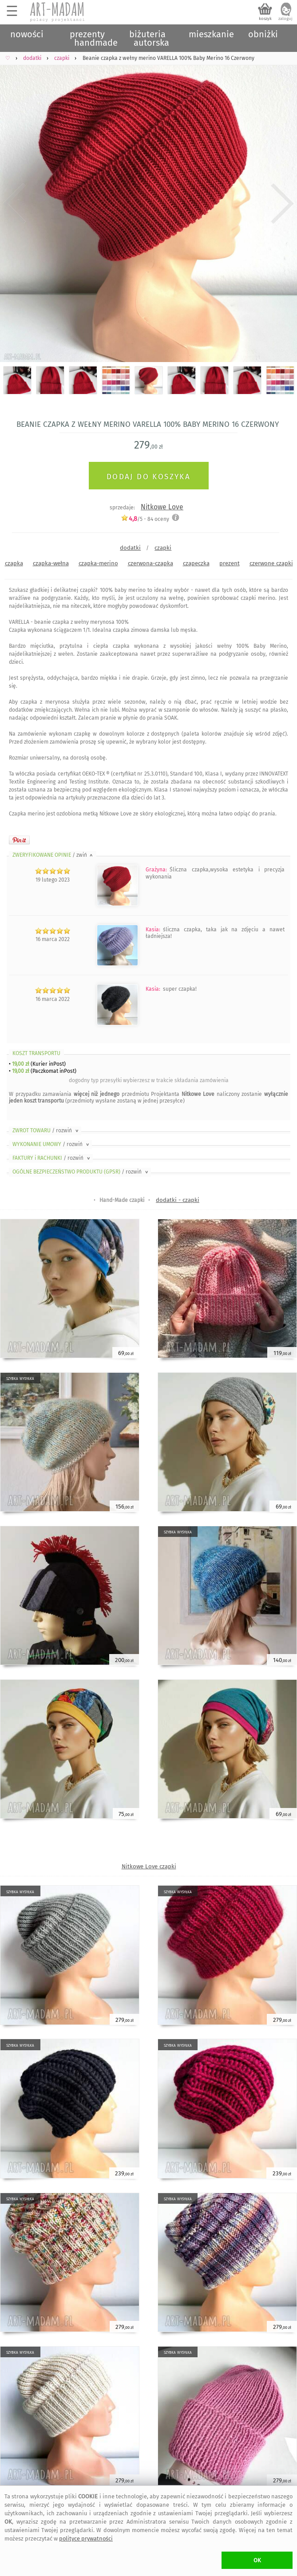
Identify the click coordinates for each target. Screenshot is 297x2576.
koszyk (265, 18)
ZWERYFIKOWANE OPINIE (53, 855)
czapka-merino (98, 563)
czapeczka (196, 563)
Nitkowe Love (162, 507)
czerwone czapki (271, 563)
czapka (14, 563)
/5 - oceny (145, 519)
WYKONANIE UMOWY (51, 1144)
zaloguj (285, 18)
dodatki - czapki (177, 1200)
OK (257, 2560)
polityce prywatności (86, 2538)
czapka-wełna (51, 563)
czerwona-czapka (150, 563)
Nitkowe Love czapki (149, 1866)
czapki (162, 547)
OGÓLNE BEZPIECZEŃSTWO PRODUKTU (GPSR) (81, 1172)
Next (282, 204)
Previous (14, 204)
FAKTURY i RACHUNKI (51, 1158)
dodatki (130, 547)
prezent (229, 563)
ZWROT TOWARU (46, 1130)
